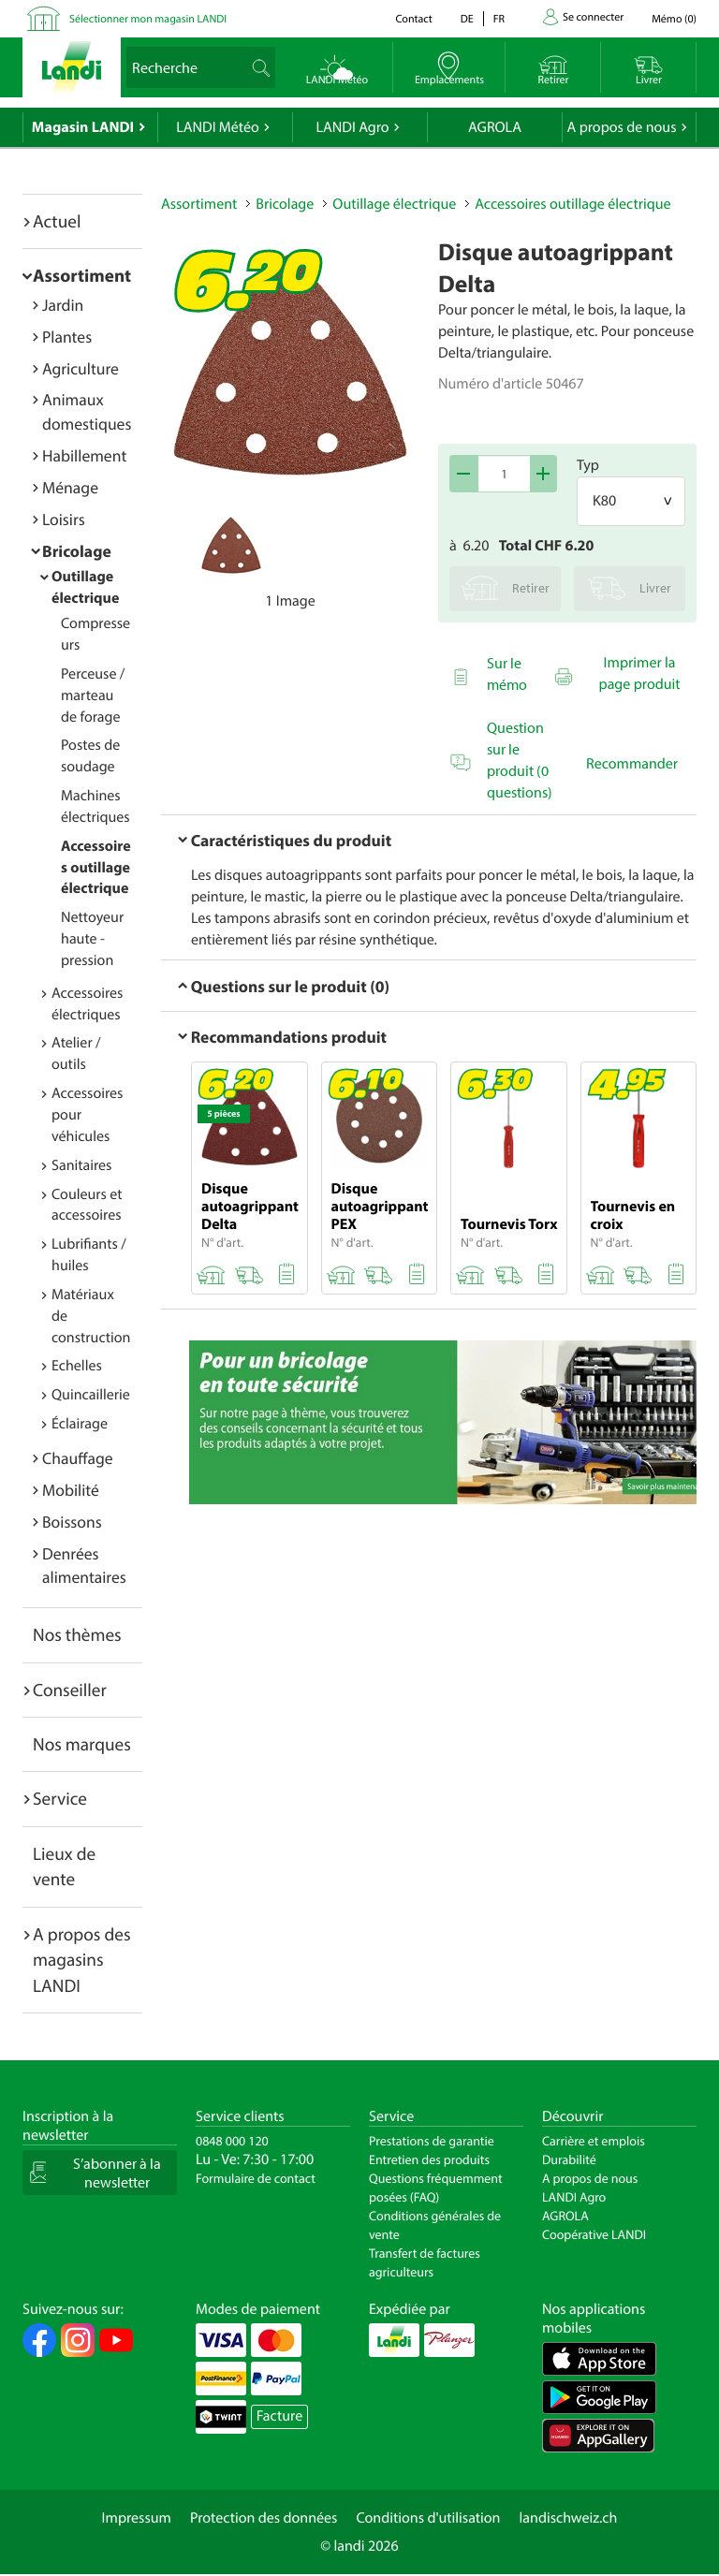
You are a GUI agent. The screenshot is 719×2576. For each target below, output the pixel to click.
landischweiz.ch (569, 2518)
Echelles (76, 1365)
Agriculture (80, 368)
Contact (413, 19)
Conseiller (70, 1689)
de (467, 19)
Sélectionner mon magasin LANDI (148, 19)
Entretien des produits (429, 2159)
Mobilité (70, 1489)
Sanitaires (81, 1165)
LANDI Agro (352, 127)
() (674, 19)
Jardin (62, 304)
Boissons (72, 1521)
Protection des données (264, 2518)
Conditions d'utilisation (428, 2518)
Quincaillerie (90, 1394)
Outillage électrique (394, 204)
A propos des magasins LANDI (82, 1960)
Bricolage (76, 551)
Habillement (84, 455)
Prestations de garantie (431, 2140)
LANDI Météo (217, 127)
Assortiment (82, 275)
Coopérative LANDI (594, 2234)
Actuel (57, 221)
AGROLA (494, 127)
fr (499, 19)
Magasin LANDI (83, 127)
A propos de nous (621, 127)
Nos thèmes (77, 1634)
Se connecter (593, 17)
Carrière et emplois (593, 2140)
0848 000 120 (232, 2140)
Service (60, 1798)
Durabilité (569, 2159)
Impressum (136, 2518)
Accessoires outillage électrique (96, 868)
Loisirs (63, 519)
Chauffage (77, 1458)
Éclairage (79, 1423)
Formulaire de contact (255, 2178)
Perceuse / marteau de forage (93, 695)
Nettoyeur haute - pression (92, 939)
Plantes (67, 336)
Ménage (70, 487)
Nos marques (82, 1744)
